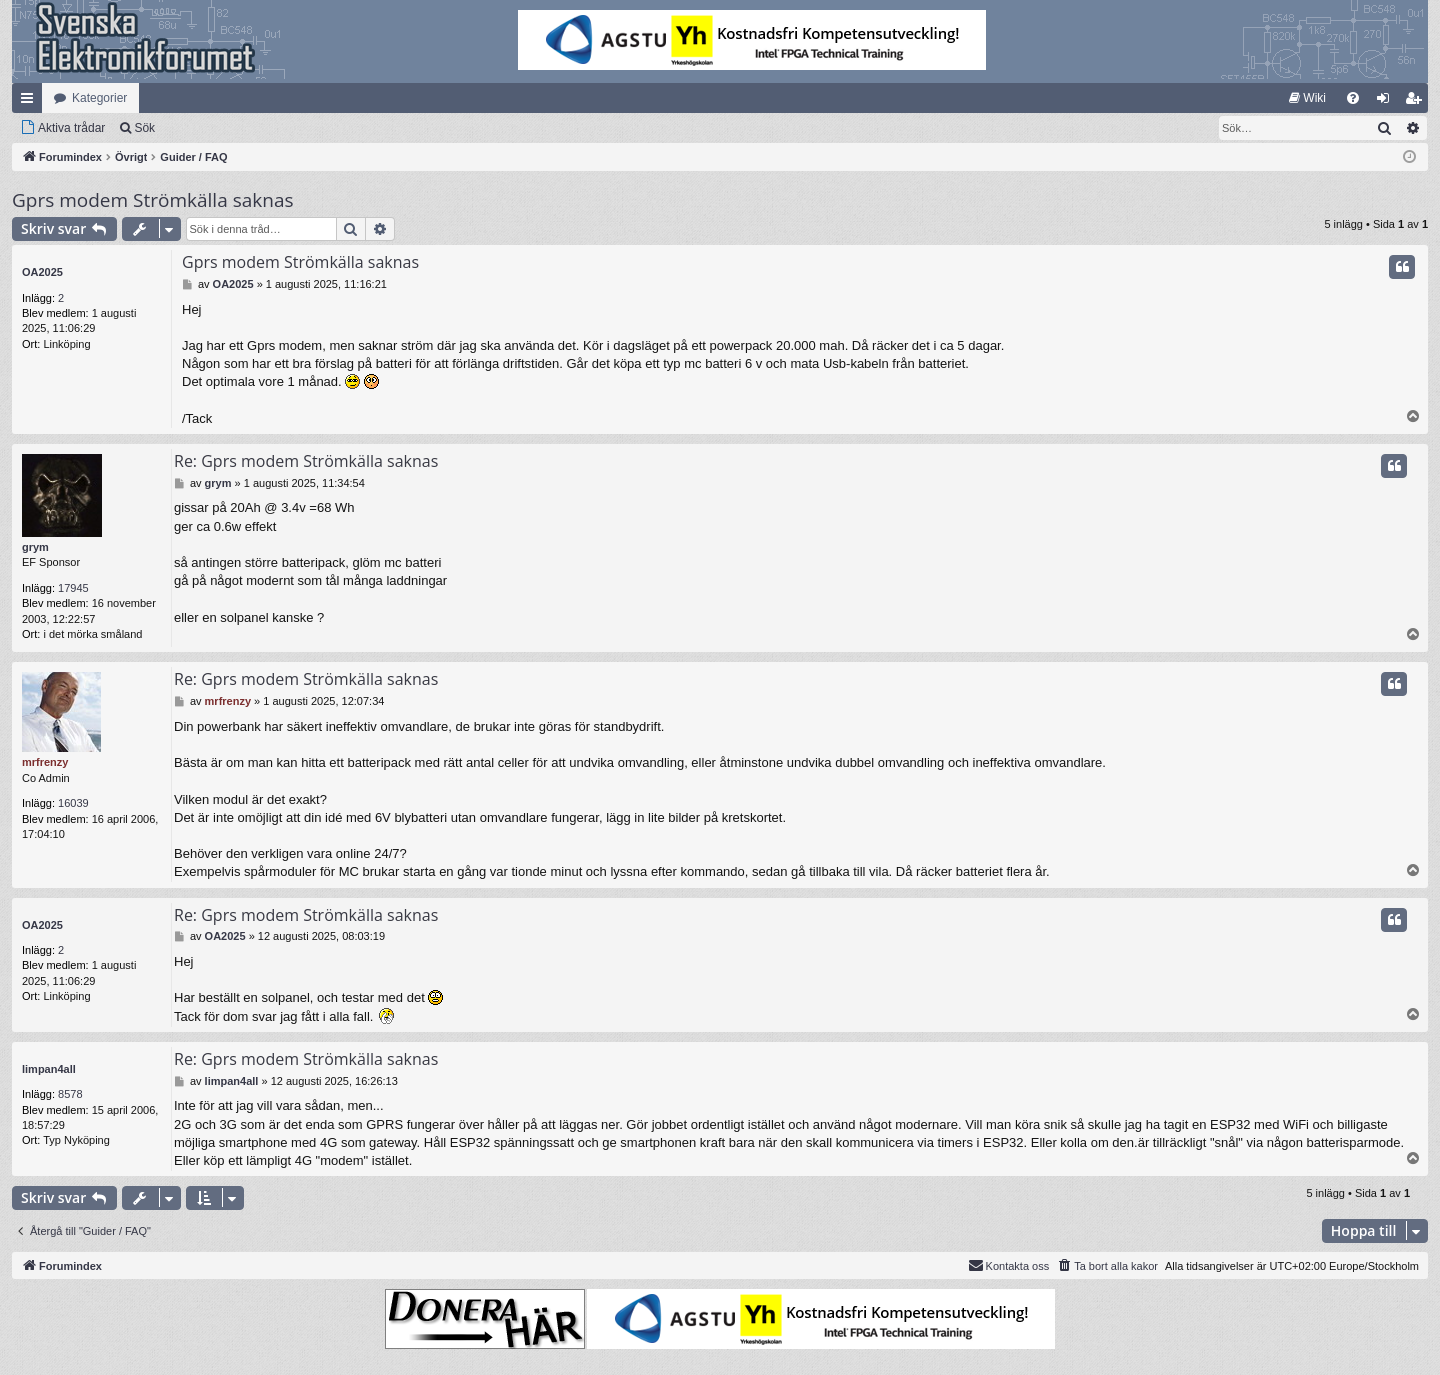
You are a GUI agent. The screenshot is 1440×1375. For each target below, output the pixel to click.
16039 (73, 803)
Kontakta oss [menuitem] (1009, 1265)
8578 (70, 1094)
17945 (73, 588)
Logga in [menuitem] (1387, 102)
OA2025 (42, 272)
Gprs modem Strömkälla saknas (153, 200)
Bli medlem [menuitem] (1417, 102)
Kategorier (99, 98)
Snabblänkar (31, 102)
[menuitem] (1307, 98)
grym (35, 547)
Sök (144, 128)
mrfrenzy (45, 762)
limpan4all (49, 1069)
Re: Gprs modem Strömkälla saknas (306, 461)
